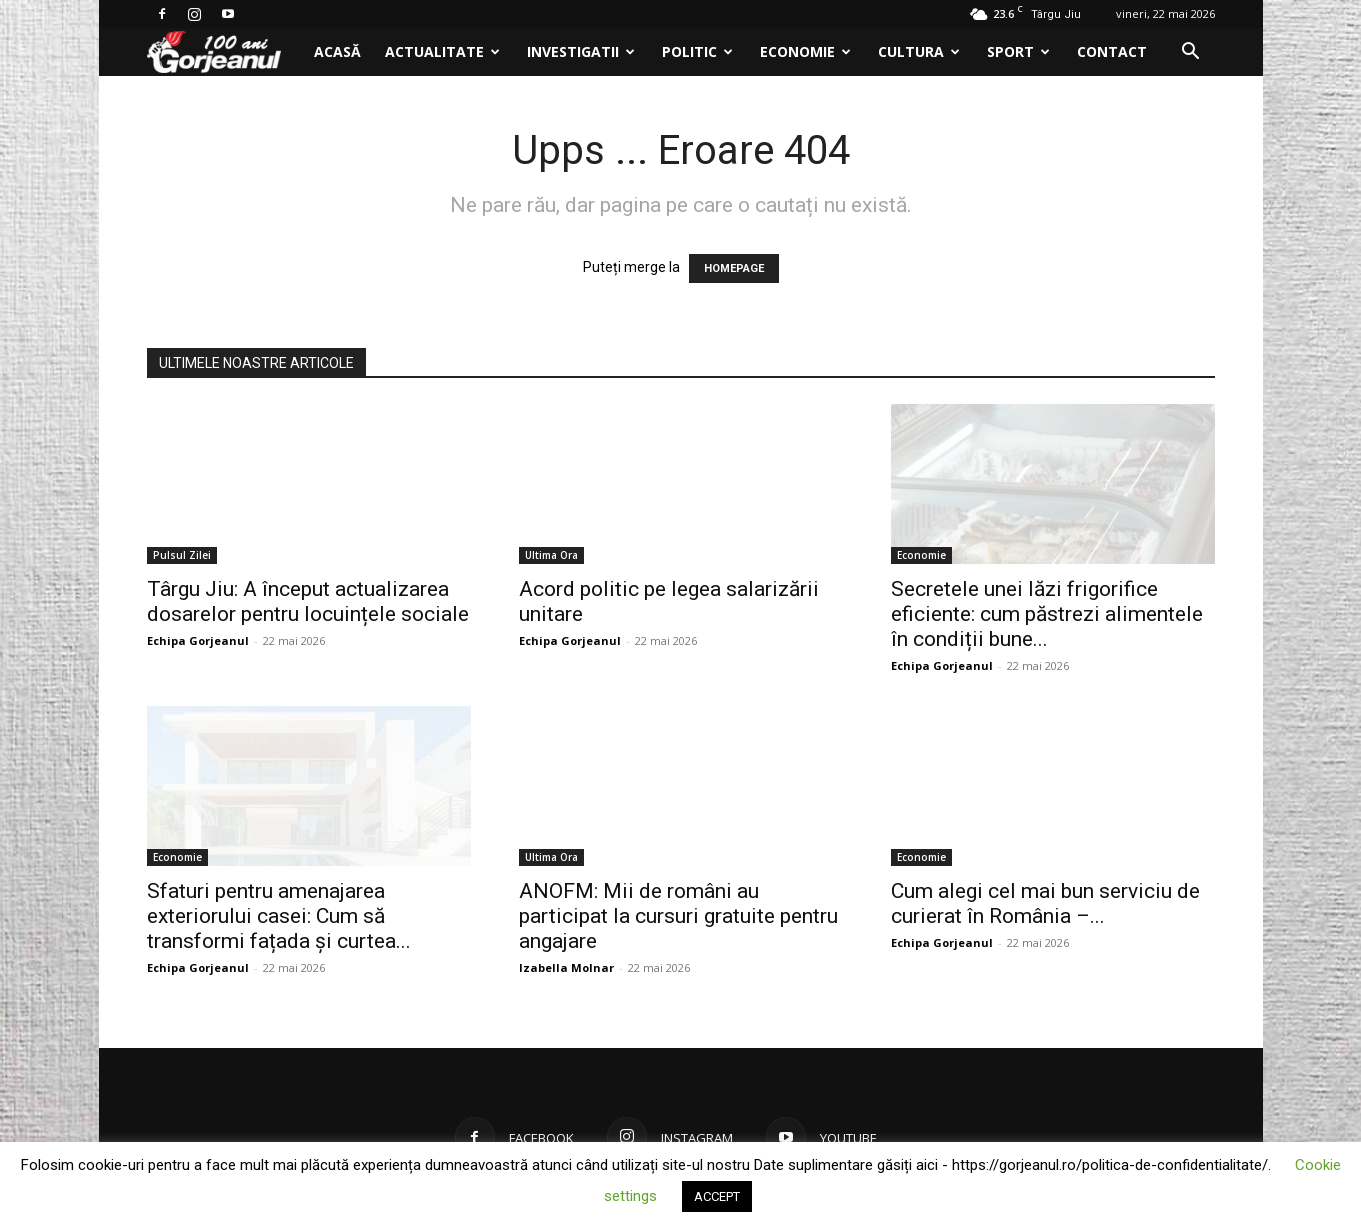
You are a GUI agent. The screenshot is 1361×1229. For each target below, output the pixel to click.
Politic (697, 51)
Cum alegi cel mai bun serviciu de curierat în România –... (1045, 903)
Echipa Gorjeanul (198, 640)
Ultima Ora (551, 555)
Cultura (919, 51)
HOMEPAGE (734, 268)
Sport (1018, 51)
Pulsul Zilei (182, 555)
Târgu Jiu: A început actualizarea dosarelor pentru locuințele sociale (308, 601)
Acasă (337, 51)
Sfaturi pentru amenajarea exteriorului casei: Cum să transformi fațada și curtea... (279, 916)
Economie (805, 51)
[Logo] (224, 52)
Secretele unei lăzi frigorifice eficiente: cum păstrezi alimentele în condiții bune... (1047, 614)
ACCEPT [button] (717, 1196)
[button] (1191, 53)
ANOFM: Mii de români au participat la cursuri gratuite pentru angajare (678, 916)
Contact (1112, 51)
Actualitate (442, 51)
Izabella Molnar (566, 967)
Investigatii (581, 51)
